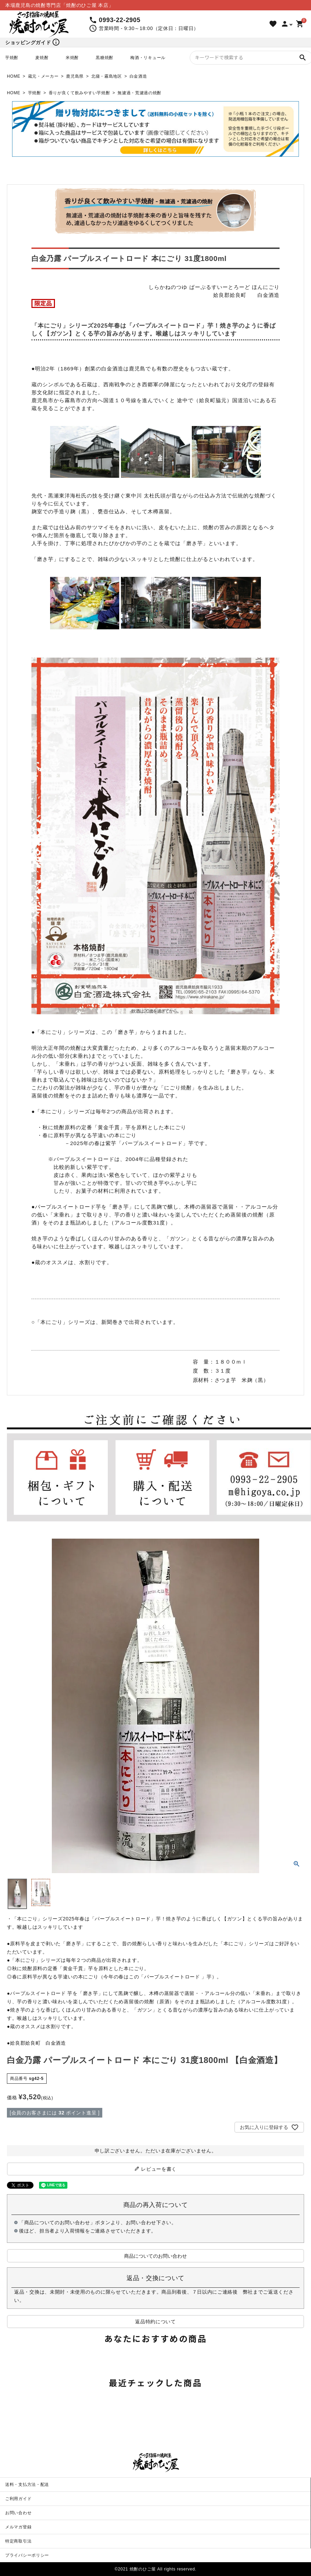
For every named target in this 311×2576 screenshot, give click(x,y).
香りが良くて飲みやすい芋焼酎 (79, 92)
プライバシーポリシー (27, 2555)
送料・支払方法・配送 (27, 2484)
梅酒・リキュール (148, 57)
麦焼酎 (41, 57)
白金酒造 (138, 76)
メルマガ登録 (18, 2527)
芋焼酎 (11, 57)
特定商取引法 (18, 2541)
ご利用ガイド (18, 2498)
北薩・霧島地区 (106, 76)
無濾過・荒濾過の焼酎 (139, 92)
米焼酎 (72, 57)
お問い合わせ (18, 2512)
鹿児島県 (75, 76)
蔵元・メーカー (43, 76)
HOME (13, 76)
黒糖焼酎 (104, 57)
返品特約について (155, 2321)
